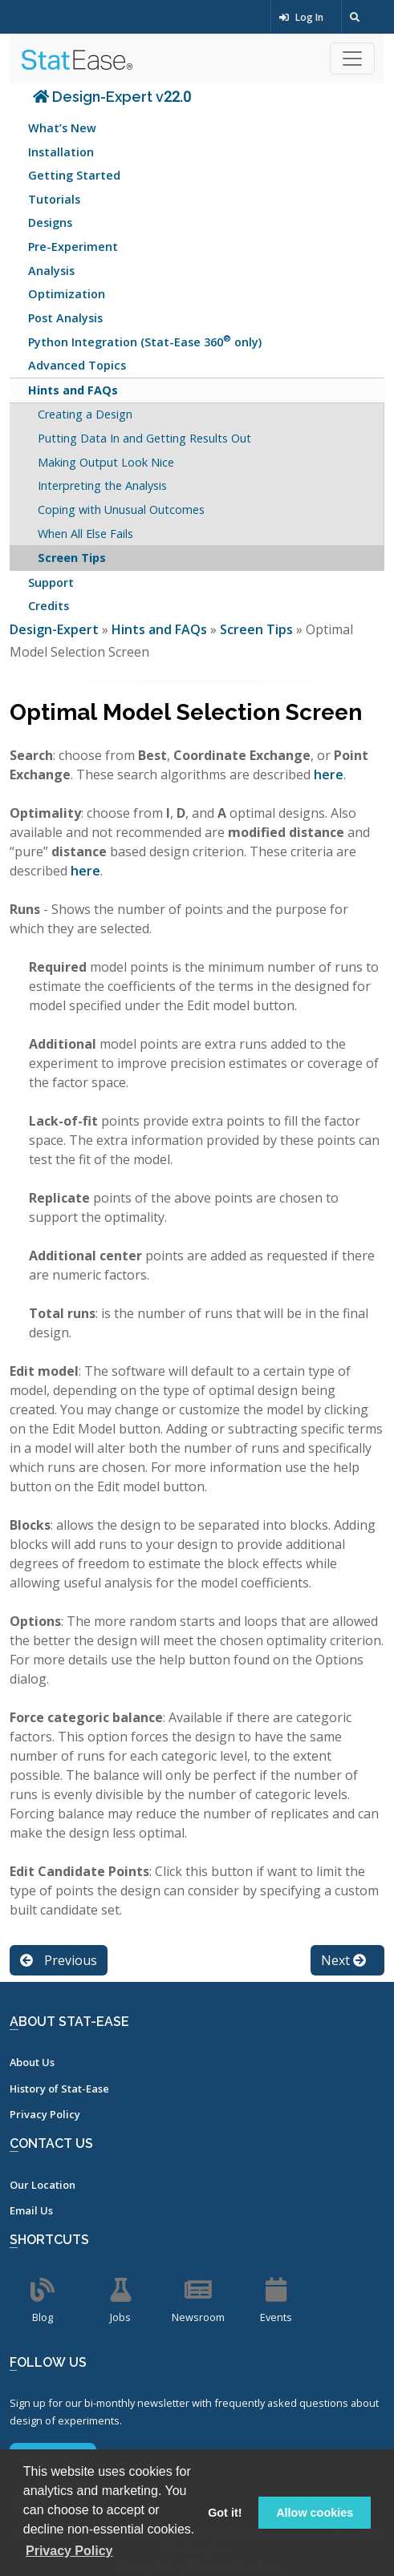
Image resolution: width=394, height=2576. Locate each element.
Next (343, 1960)
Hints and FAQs (73, 390)
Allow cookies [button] (314, 2512)
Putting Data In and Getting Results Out (144, 438)
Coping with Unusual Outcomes (121, 509)
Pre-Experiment (73, 246)
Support (51, 582)
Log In (301, 17)
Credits (48, 605)
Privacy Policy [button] (69, 2551)
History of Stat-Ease (59, 2088)
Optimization (66, 293)
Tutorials (54, 199)
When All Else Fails (85, 533)
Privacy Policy (45, 2114)
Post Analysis (65, 318)
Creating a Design (85, 414)
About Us (32, 2062)
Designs (50, 222)
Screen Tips (72, 557)
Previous (58, 1960)
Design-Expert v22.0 (112, 96)
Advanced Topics (77, 365)
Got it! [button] (225, 2512)
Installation (61, 152)
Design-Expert (56, 629)
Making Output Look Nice (106, 462)
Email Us (31, 2210)
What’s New (62, 127)
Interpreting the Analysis (102, 485)
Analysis (51, 270)
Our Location (42, 2185)
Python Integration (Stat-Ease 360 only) (145, 340)
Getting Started (74, 175)
